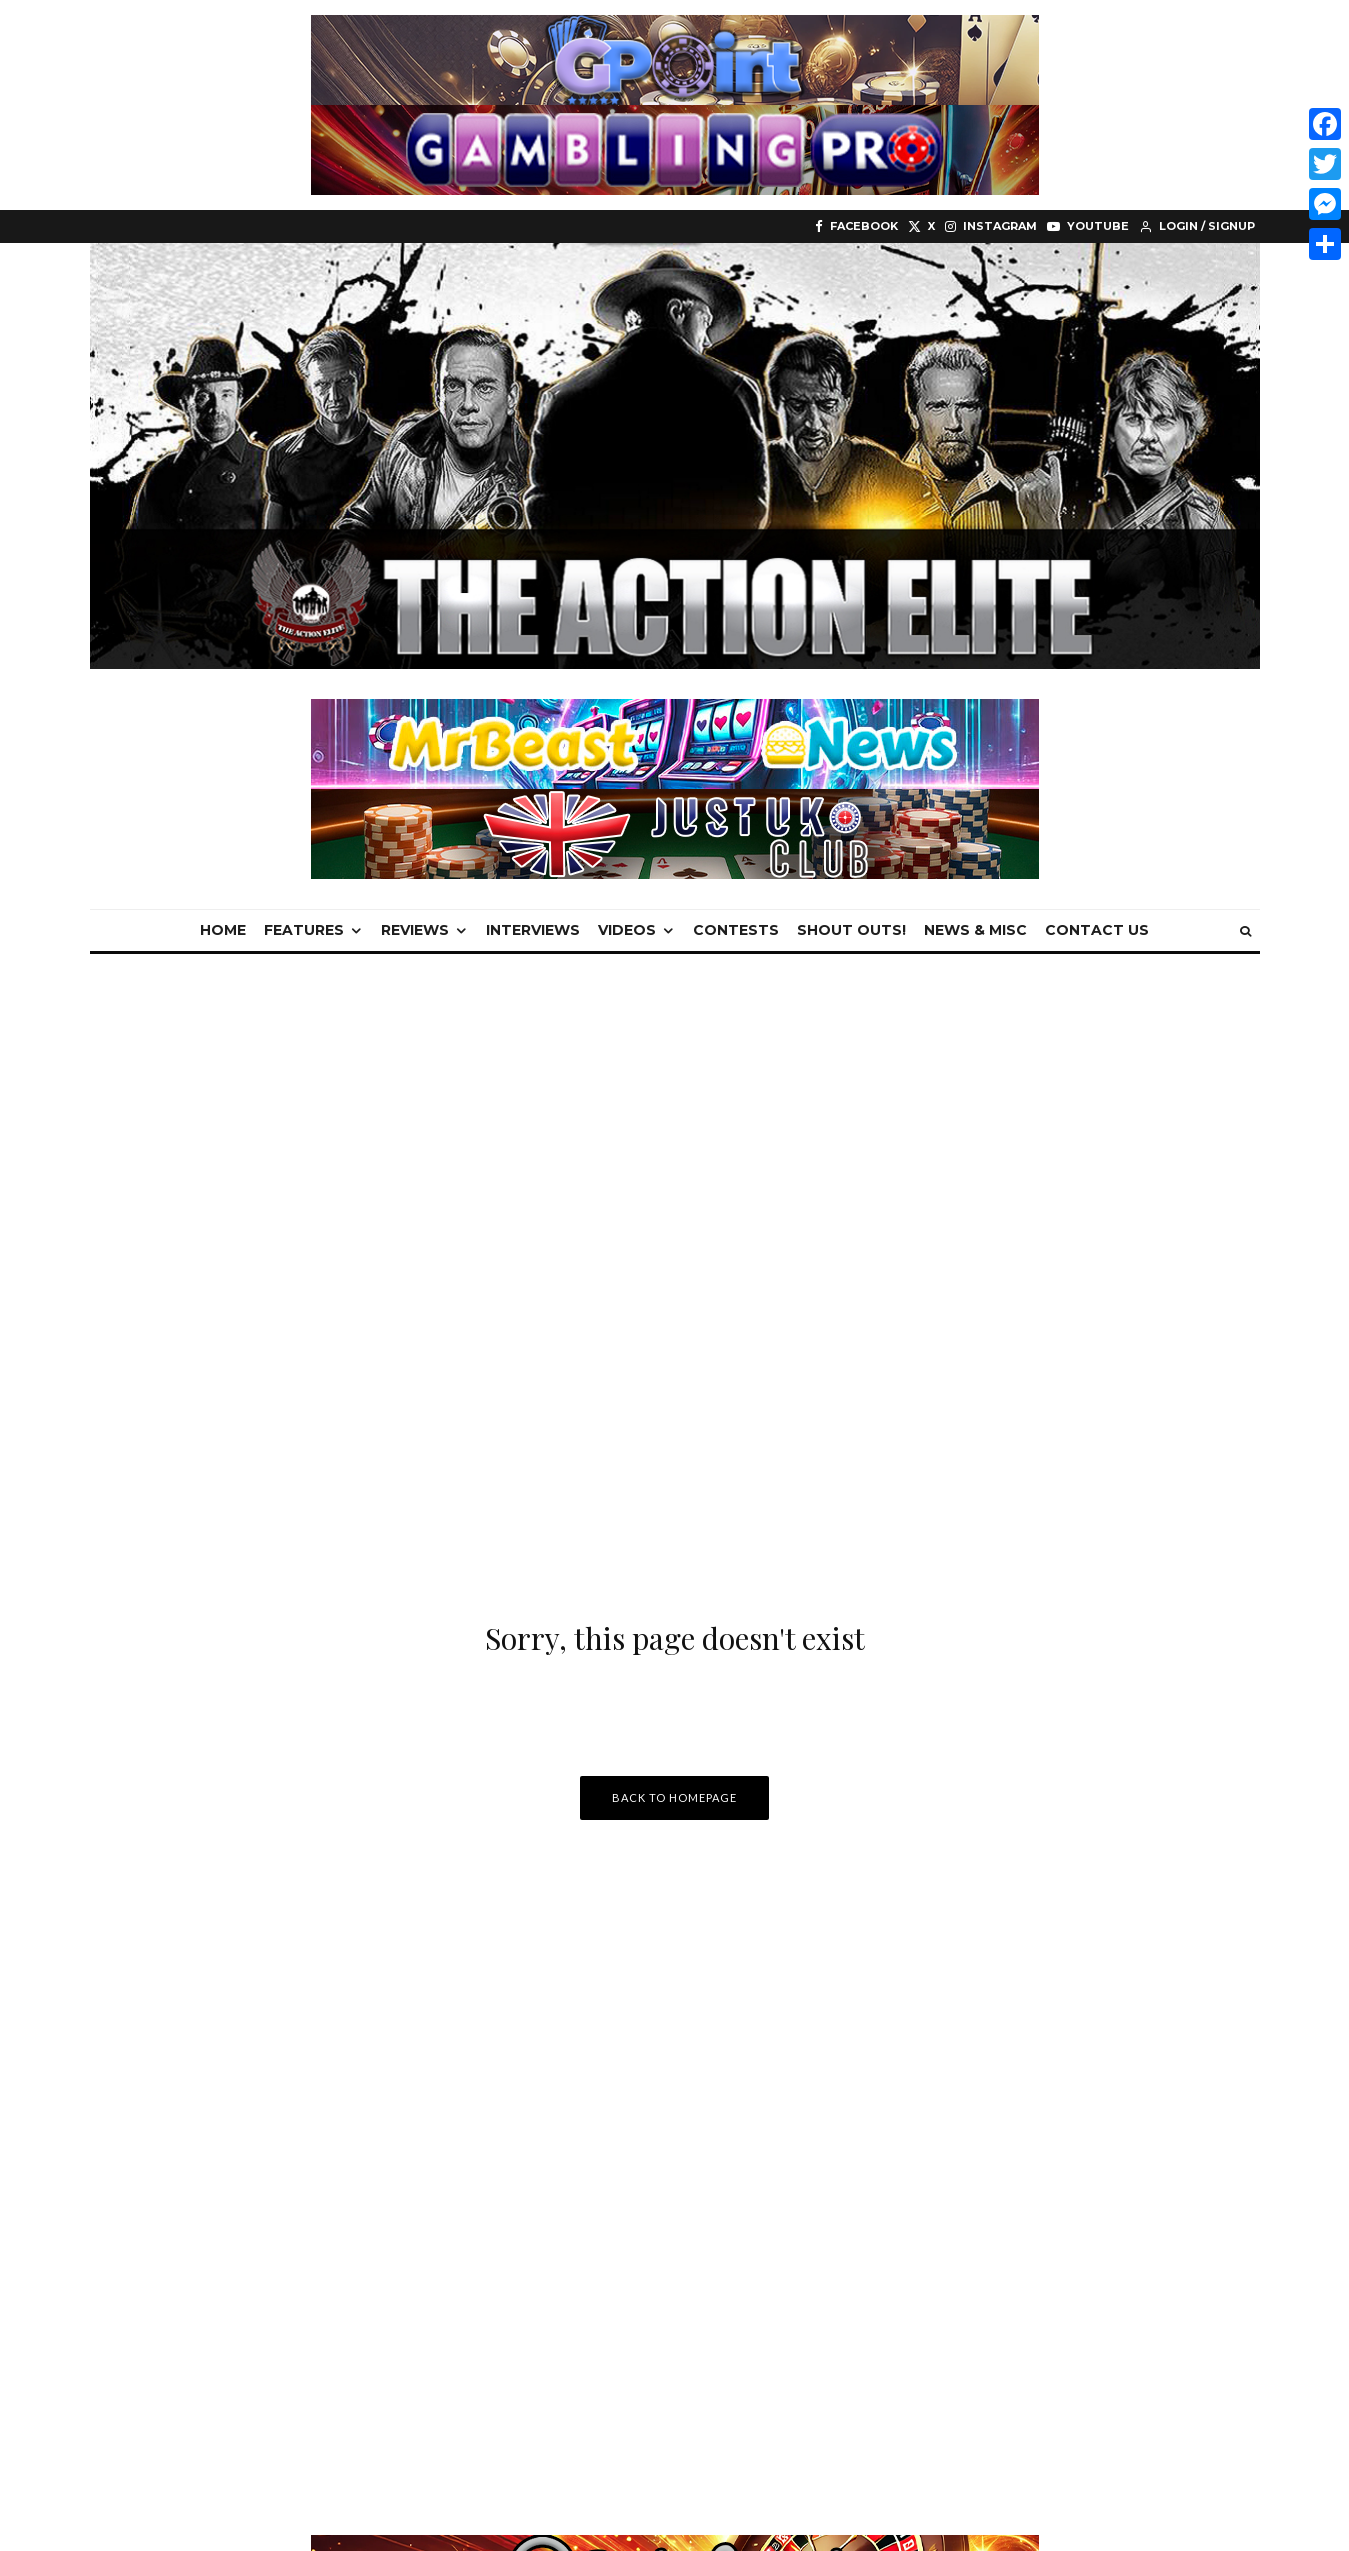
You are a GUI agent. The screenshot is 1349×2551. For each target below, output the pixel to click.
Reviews (415, 930)
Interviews (533, 930)
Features (304, 930)
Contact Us (1097, 930)
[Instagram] (991, 226)
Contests (736, 930)
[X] (921, 226)
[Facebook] (856, 226)
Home (223, 930)
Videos (627, 930)
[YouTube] (1088, 226)
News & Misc (975, 930)
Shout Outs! (851, 930)
